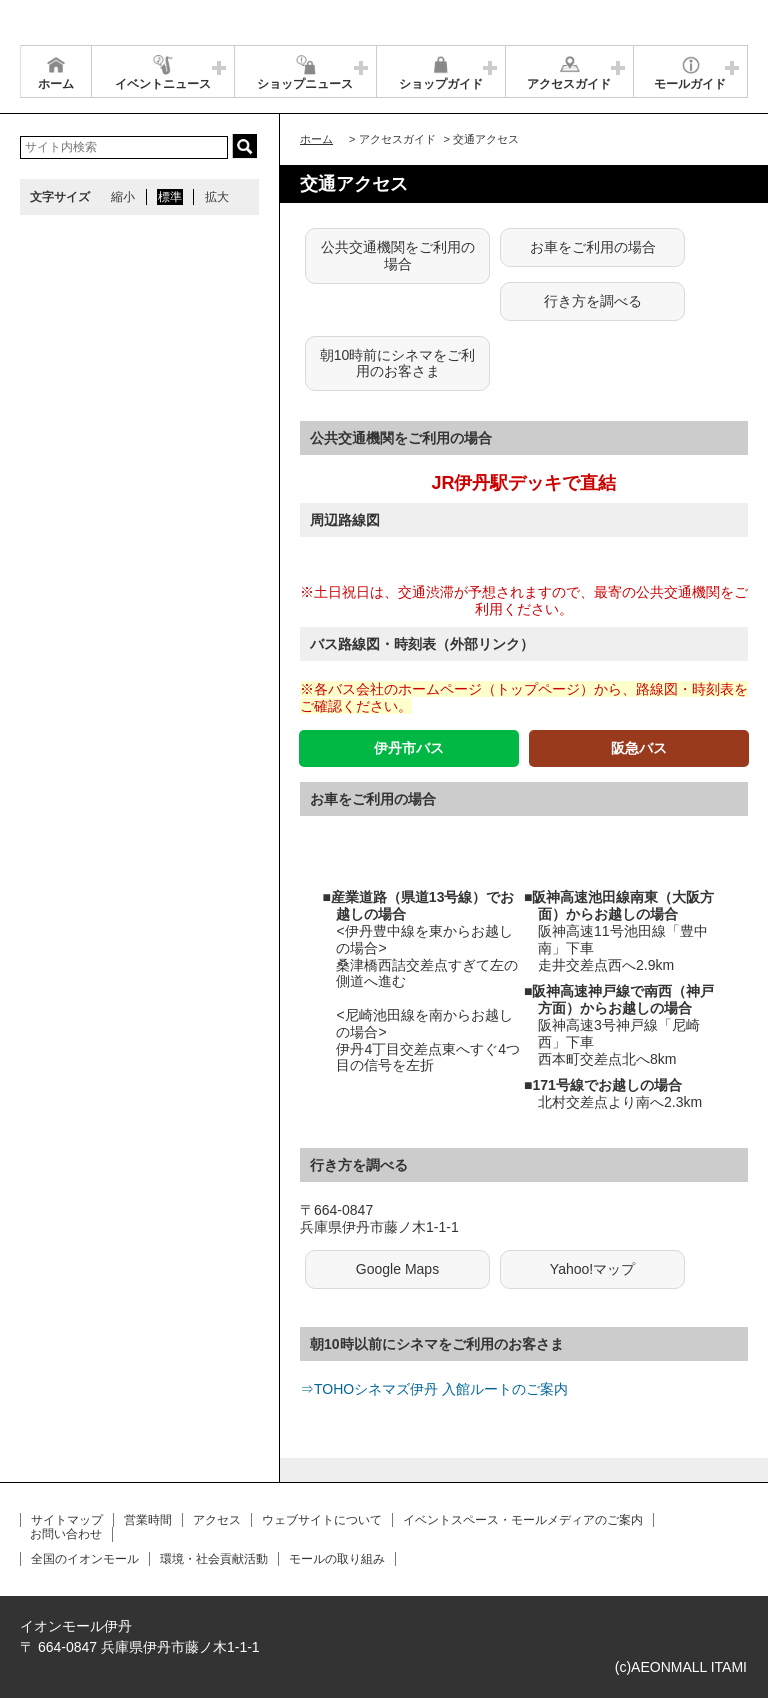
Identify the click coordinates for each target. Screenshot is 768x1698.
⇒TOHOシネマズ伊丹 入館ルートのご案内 (434, 1389)
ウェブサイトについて (322, 1520)
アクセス (217, 1520)
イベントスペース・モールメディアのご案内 (523, 1520)
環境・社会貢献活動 (214, 1559)
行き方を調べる (593, 301)
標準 (170, 197)
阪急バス (639, 748)
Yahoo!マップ (592, 1269)
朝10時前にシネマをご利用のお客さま (398, 363)
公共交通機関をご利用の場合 (398, 255)
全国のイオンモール (85, 1559)
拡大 (217, 197)
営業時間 (148, 1520)
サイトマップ (67, 1520)
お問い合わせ (66, 1534)
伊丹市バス (409, 748)
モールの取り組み (337, 1559)
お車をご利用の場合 (593, 247)
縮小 (123, 197)
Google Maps (397, 1269)
